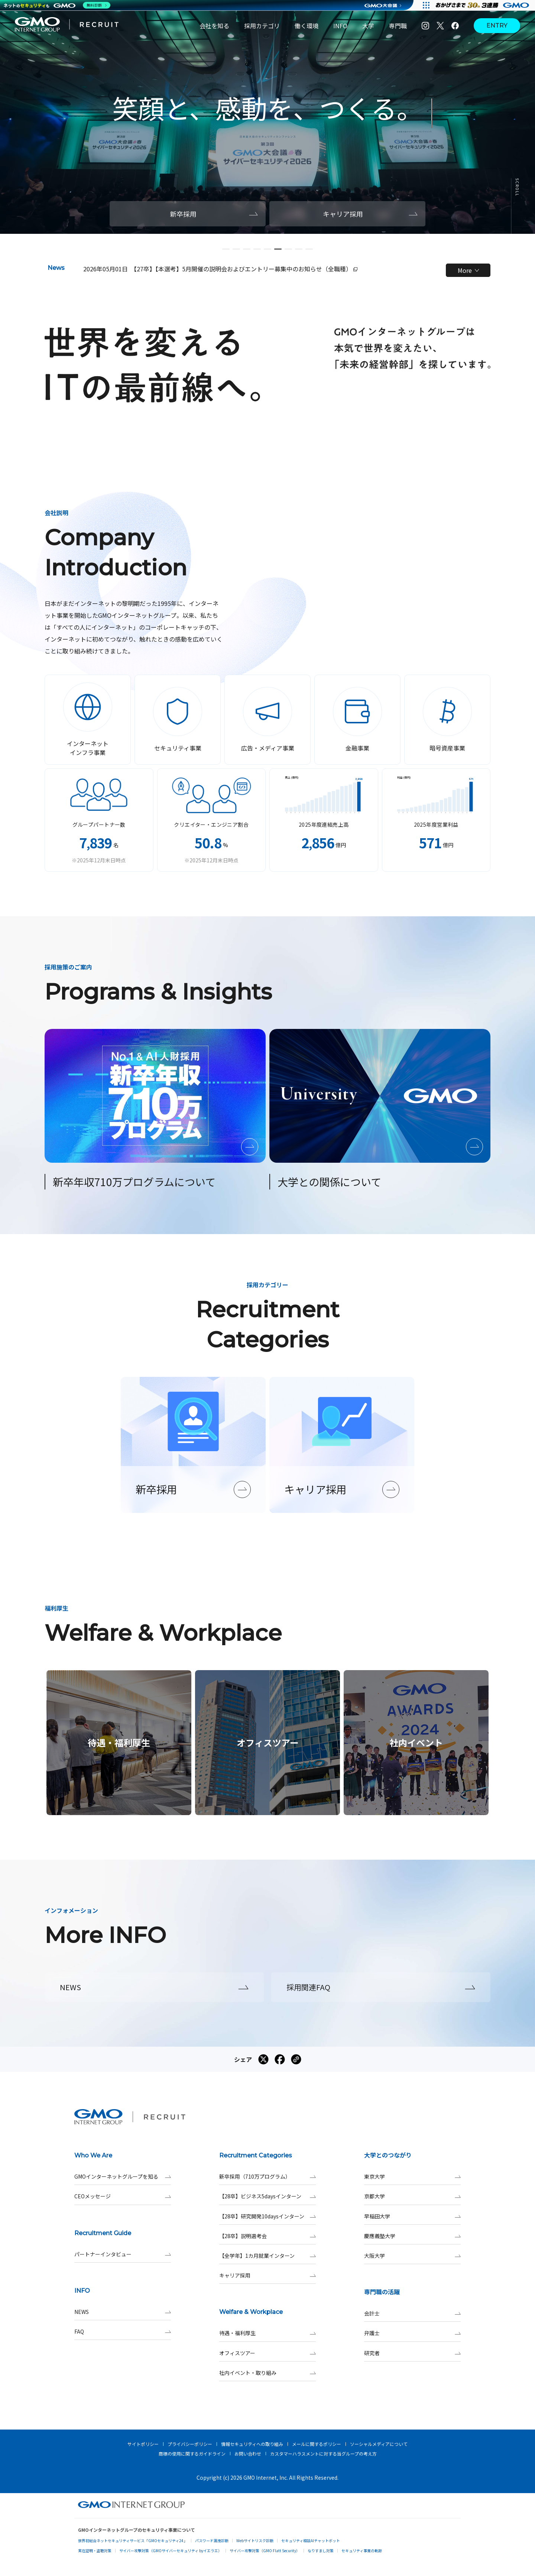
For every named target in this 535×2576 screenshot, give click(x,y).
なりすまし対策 (321, 2550)
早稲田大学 (412, 2216)
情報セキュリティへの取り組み (252, 2444)
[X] (440, 25)
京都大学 (412, 2196)
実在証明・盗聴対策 (94, 2550)
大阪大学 (412, 2255)
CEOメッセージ (122, 2196)
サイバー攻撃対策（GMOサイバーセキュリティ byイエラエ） (170, 2550)
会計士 (412, 2313)
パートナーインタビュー (122, 2254)
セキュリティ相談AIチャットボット (310, 2540)
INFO (340, 25)
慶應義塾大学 (412, 2236)
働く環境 (306, 25)
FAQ (122, 2331)
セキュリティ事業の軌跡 (361, 2550)
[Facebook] (455, 25)
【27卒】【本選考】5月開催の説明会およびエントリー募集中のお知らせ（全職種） (244, 268)
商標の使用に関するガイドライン (192, 2453)
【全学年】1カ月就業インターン (267, 2255)
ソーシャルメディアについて (379, 2444)
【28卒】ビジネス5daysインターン (267, 2196)
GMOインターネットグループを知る (122, 2176)
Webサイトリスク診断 (254, 2540)
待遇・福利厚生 (267, 2333)
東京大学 (412, 2176)
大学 (368, 25)
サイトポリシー (143, 2444)
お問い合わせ (247, 2453)
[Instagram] (425, 25)
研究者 (412, 2353)
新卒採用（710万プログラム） (267, 2176)
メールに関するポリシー (316, 2444)
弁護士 (412, 2333)
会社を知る (214, 25)
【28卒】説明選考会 (267, 2236)
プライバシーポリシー (190, 2444)
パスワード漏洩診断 (211, 2540)
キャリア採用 (267, 2275)
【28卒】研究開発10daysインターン (267, 2216)
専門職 (398, 25)
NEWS (122, 2312)
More (468, 270)
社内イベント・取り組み (267, 2373)
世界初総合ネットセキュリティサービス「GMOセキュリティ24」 (132, 2540)
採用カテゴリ (262, 25)
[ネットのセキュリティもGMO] (57, 5)
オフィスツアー (267, 2353)
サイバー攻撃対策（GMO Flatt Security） (265, 2550)
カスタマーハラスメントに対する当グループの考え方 (323, 2453)
